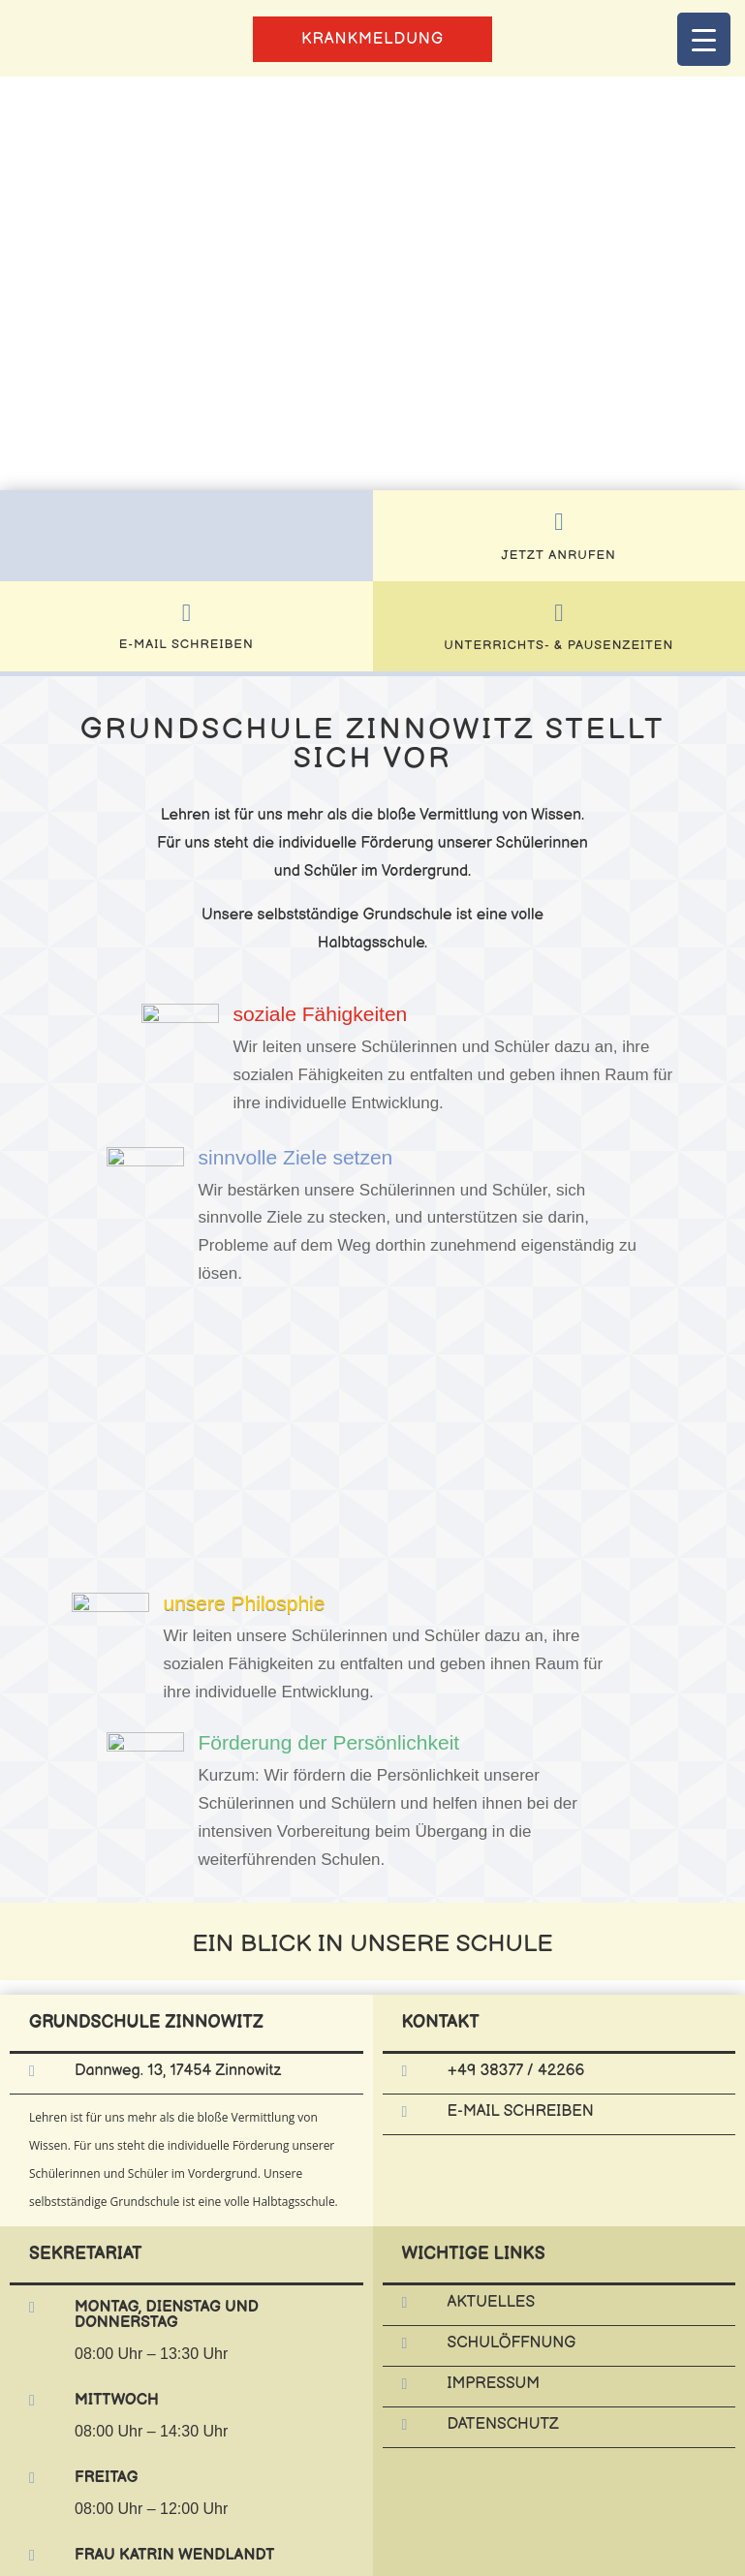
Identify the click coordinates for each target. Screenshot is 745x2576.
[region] (372, 283)
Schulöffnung (512, 2343)
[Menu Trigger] (703, 39)
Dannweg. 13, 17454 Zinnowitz (178, 2071)
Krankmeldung (372, 39)
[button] (30, 282)
